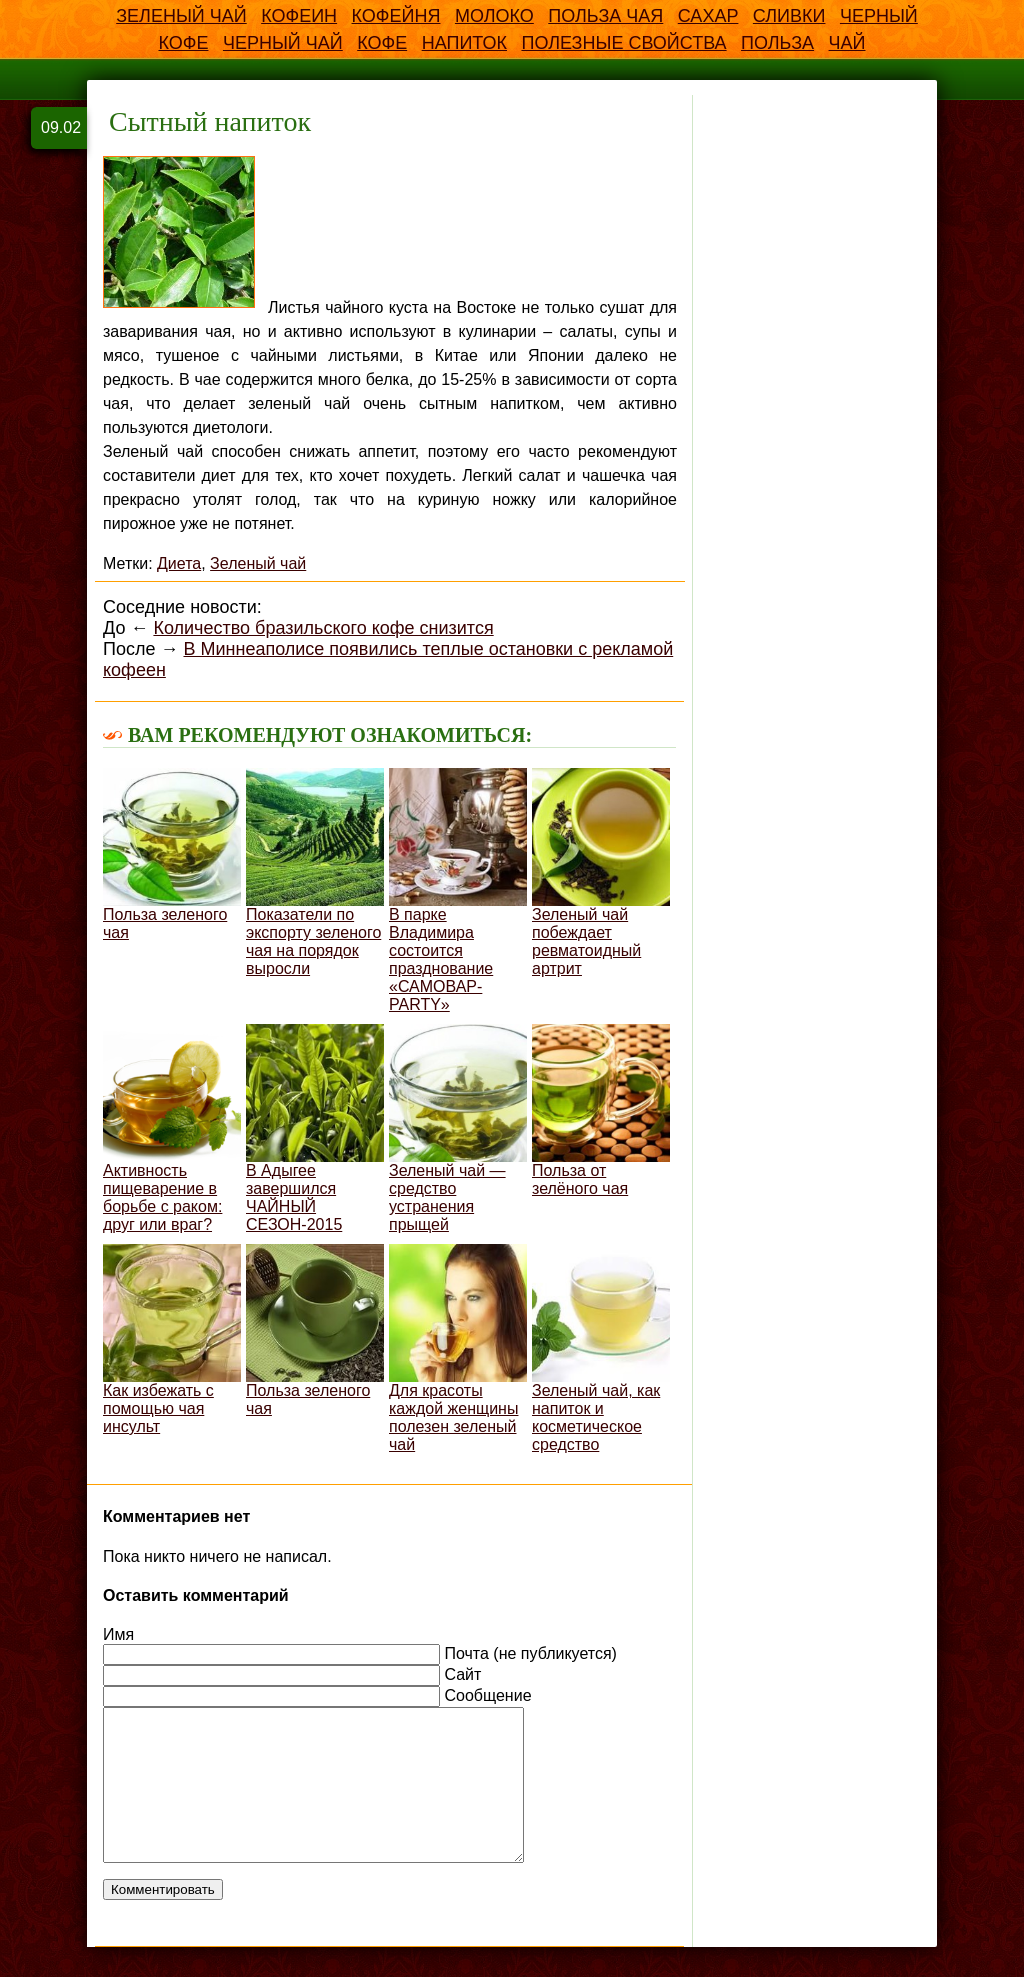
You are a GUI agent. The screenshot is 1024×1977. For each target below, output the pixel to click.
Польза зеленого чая (172, 854)
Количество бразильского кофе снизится (323, 628)
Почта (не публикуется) (530, 1653)
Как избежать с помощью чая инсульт (172, 1339)
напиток (464, 43)
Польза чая (605, 16)
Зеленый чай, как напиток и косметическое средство (601, 1348)
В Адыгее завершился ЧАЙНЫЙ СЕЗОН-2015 (315, 1128)
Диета (179, 563)
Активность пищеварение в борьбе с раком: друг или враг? (172, 1128)
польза (777, 43)
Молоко (494, 16)
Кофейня (396, 16)
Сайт (462, 1674)
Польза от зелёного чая (601, 1110)
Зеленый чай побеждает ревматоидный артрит (601, 872)
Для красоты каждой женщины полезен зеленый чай (458, 1348)
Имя (118, 1634)
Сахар (708, 16)
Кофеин (299, 16)
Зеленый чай (181, 16)
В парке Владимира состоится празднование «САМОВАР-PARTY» (458, 890)
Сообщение (487, 1695)
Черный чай (283, 43)
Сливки (789, 16)
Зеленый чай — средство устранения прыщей (458, 1128)
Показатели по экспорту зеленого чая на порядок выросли (315, 872)
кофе (382, 43)
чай (847, 43)
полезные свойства (623, 43)
